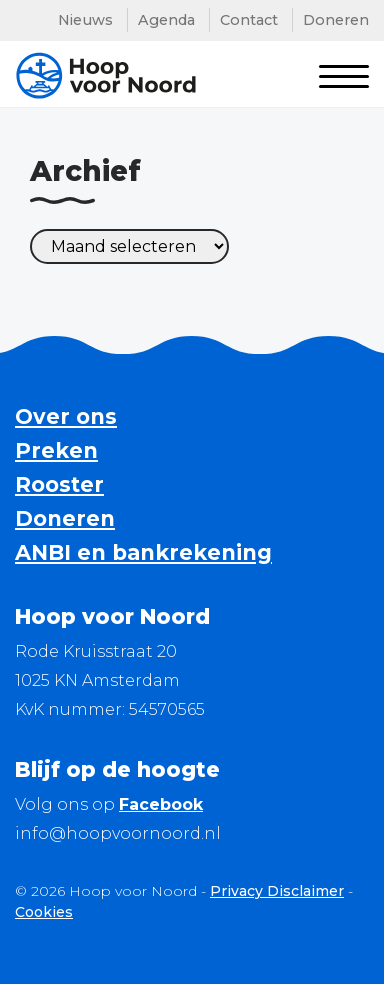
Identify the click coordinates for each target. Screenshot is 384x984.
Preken (56, 450)
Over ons (66, 416)
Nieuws (85, 20)
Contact (249, 20)
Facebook (161, 804)
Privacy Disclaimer (277, 891)
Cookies (44, 912)
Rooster (59, 484)
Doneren (336, 20)
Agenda (166, 20)
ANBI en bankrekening (143, 552)
